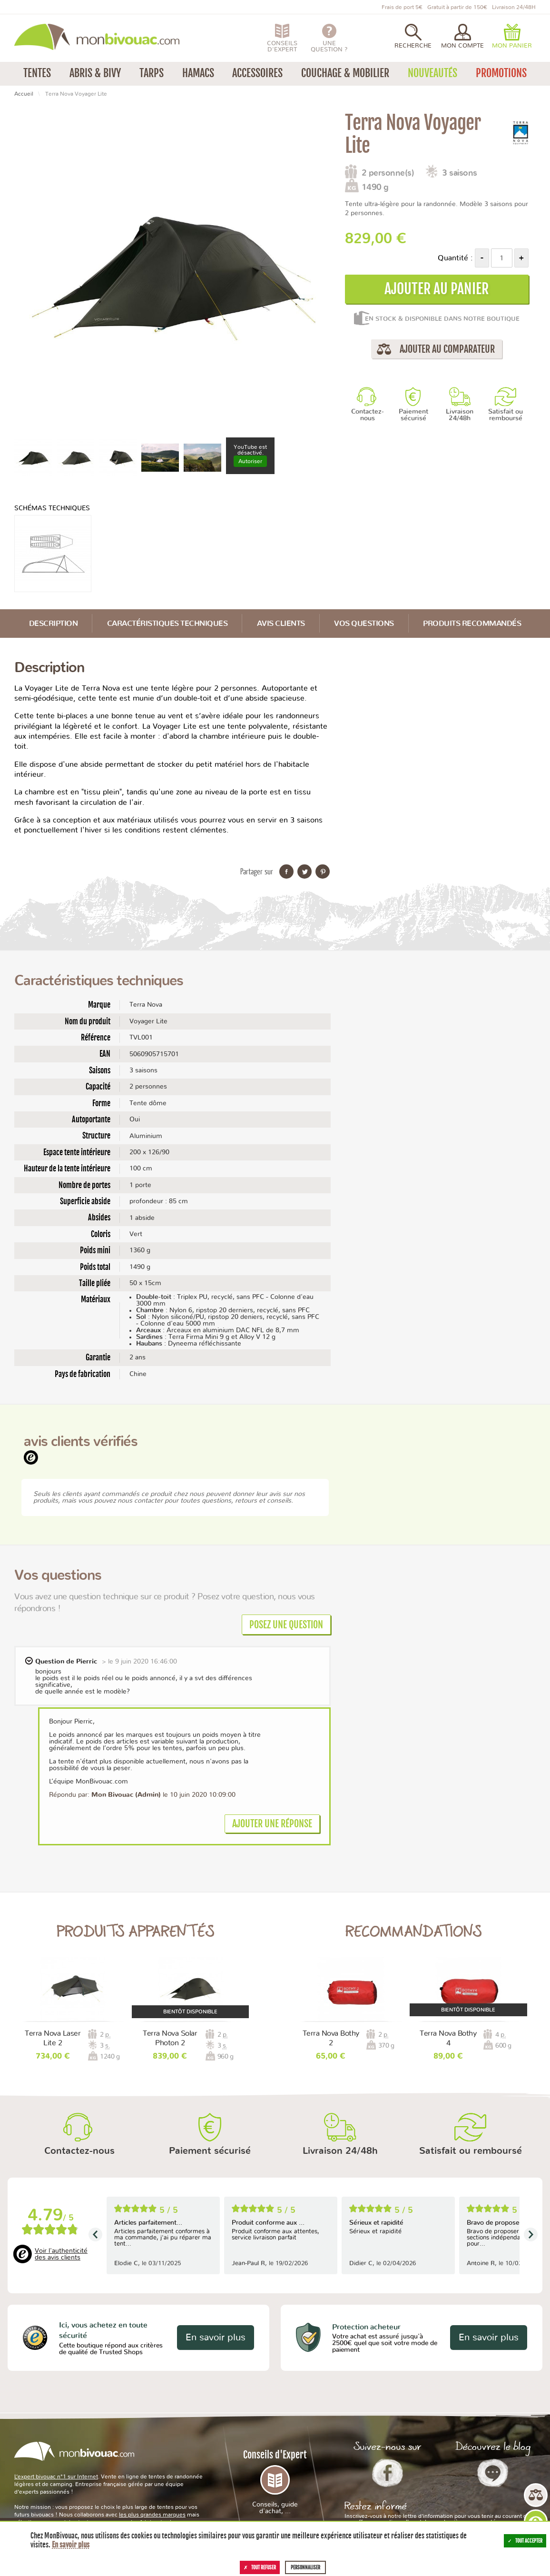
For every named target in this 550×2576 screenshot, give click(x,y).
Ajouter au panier (436, 288)
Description (53, 623)
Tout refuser (260, 2567)
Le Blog (492, 2472)
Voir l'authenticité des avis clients (61, 2254)
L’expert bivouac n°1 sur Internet (56, 2476)
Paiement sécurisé (413, 415)
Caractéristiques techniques (167, 623)
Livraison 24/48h (459, 415)
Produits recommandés (472, 623)
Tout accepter (525, 2541)
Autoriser (250, 461)
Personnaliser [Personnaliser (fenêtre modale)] (305, 2567)
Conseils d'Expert (275, 2482)
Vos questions (364, 623)
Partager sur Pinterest (322, 871)
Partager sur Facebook (286, 871)
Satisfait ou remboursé (505, 415)
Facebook (387, 2472)
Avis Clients (281, 623)
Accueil (23, 94)
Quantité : (455, 258)
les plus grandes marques (152, 2514)
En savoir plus (216, 2337)
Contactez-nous (367, 415)
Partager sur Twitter (304, 871)
